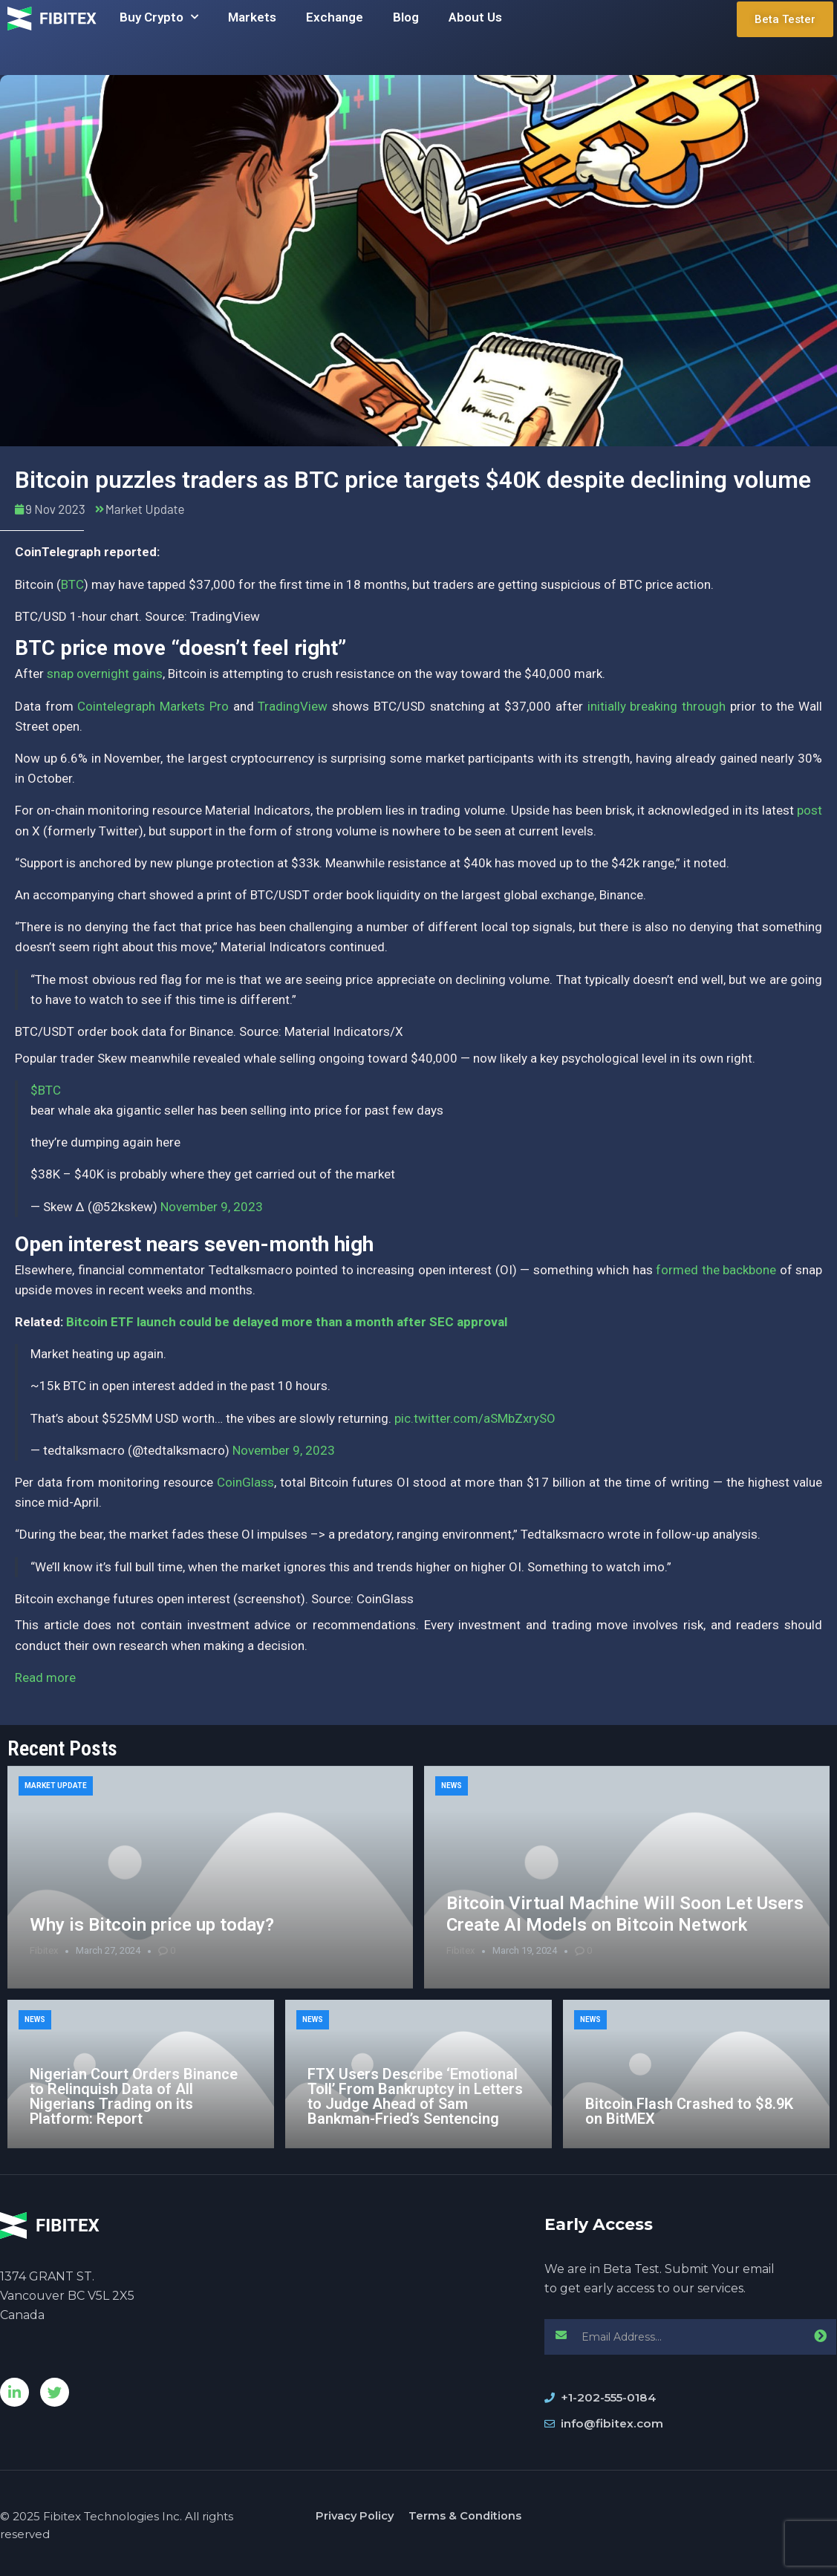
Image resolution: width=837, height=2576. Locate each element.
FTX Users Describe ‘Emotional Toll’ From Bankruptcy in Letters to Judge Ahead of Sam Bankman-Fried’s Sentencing (415, 2096)
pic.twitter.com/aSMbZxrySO (475, 1418)
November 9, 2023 (211, 1206)
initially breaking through (656, 706)
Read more (45, 1677)
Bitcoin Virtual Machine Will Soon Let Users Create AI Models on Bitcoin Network (625, 1914)
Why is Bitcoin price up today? (152, 1924)
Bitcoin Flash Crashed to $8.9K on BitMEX (689, 2111)
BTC (72, 584)
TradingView (293, 706)
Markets (252, 17)
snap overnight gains (105, 673)
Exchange (334, 17)
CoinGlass (245, 1482)
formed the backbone (716, 1269)
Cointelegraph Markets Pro (152, 706)
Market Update (145, 508)
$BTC (45, 1090)
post (809, 810)
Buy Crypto (159, 17)
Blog (406, 17)
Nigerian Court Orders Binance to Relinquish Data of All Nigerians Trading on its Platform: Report (134, 2096)
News (451, 1785)
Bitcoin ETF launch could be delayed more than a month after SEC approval (286, 1321)
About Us (475, 17)
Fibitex (44, 1950)
